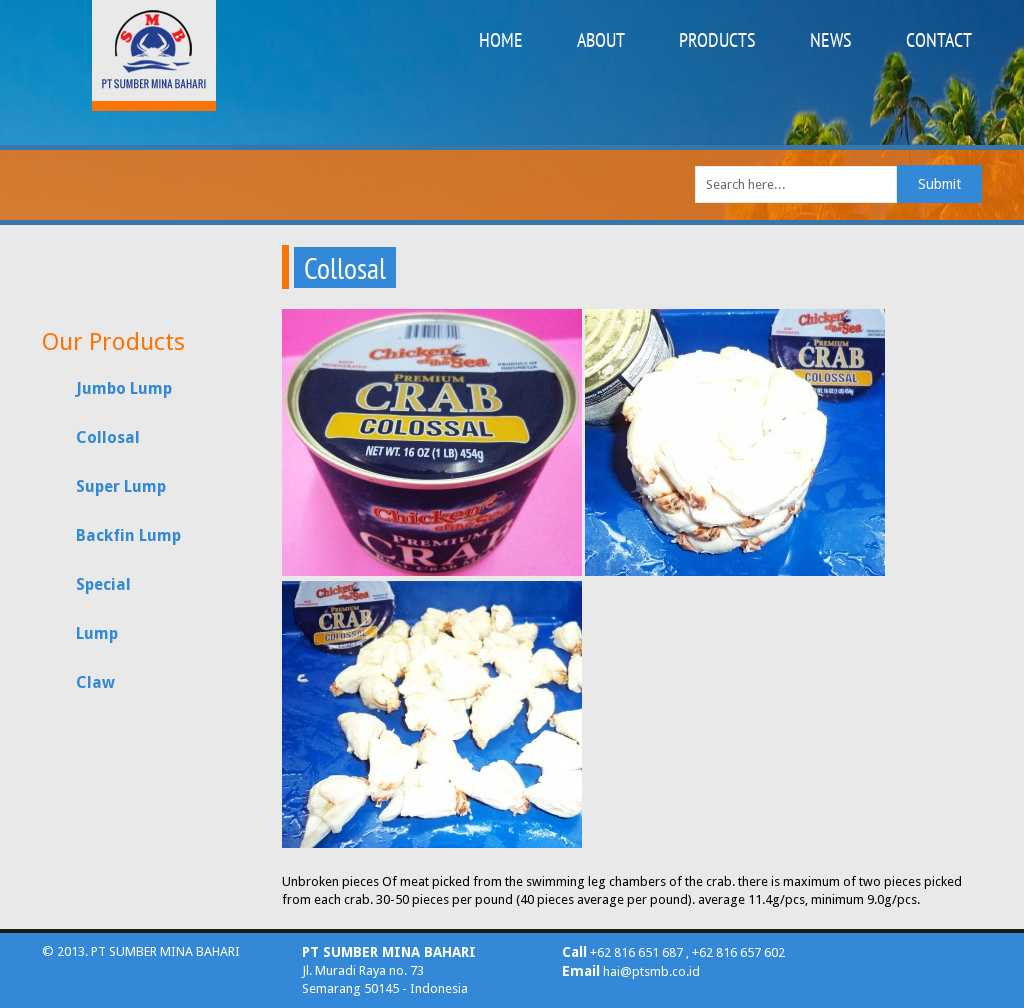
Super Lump (121, 486)
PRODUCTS (717, 40)
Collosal (108, 437)
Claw (95, 682)
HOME (501, 40)
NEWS (831, 40)
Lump (97, 633)
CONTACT (939, 40)
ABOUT (601, 40)
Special (103, 584)
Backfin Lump (128, 535)
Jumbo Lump (124, 388)
